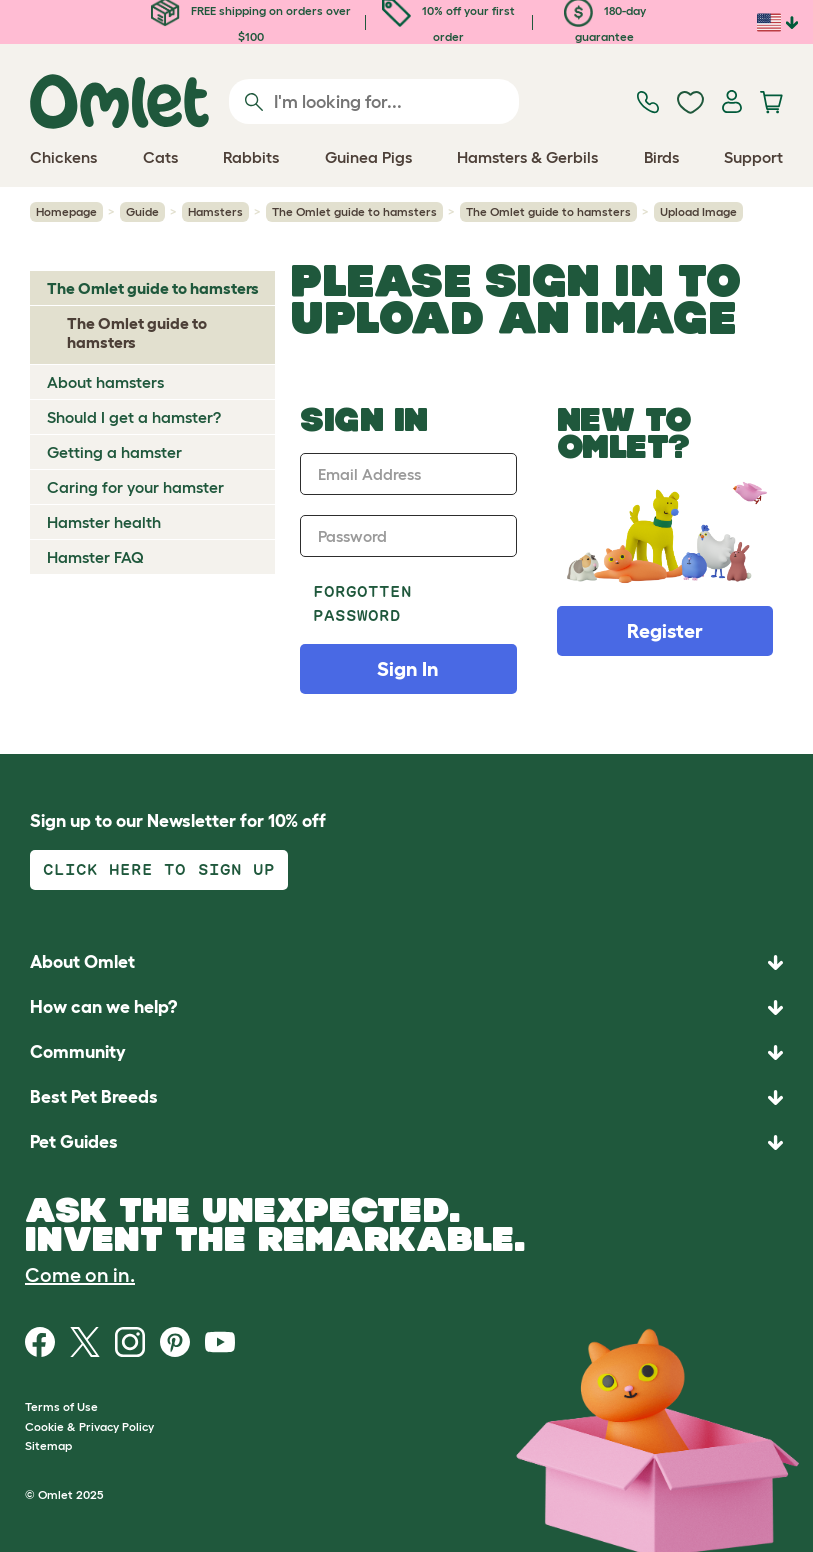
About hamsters (105, 382)
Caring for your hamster (135, 487)
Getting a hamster (114, 452)
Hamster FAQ (95, 557)
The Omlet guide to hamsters (354, 211)
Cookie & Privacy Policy (89, 1426)
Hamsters (215, 211)
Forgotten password (362, 603)
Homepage (66, 211)
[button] (406, 1142)
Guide (142, 211)
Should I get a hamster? (134, 417)
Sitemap (48, 1445)
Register (665, 631)
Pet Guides (74, 1142)
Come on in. (80, 1275)
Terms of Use (61, 1406)
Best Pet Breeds (94, 1097)
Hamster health (104, 522)
